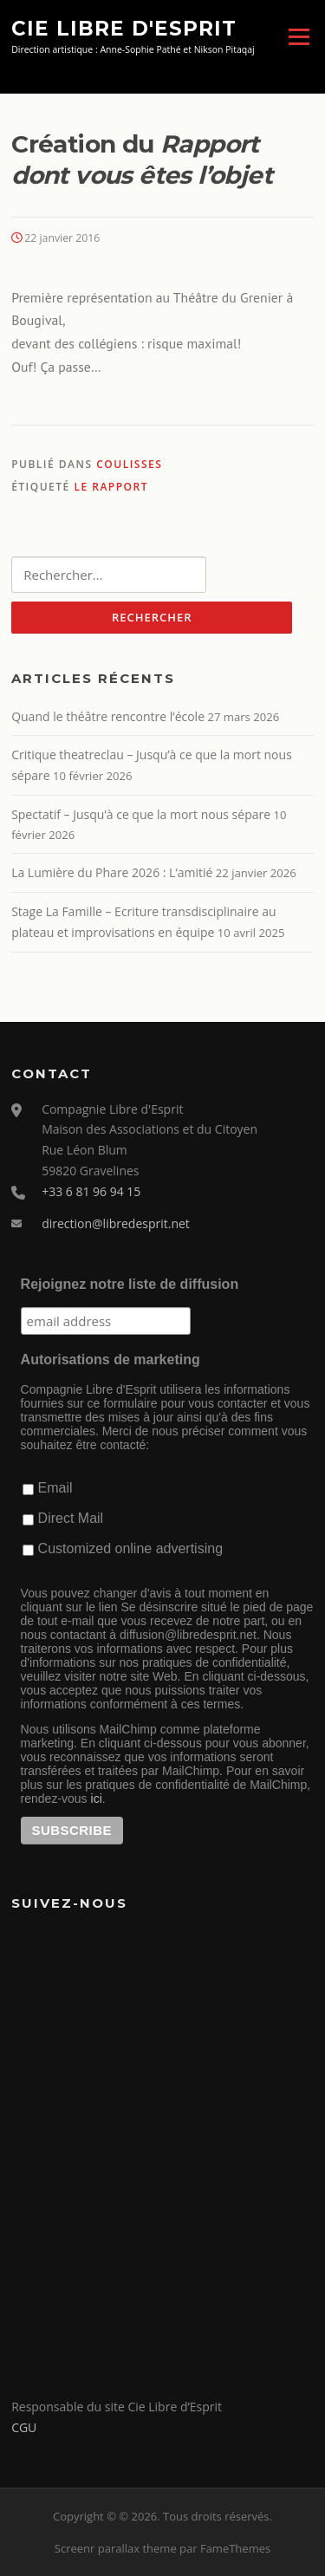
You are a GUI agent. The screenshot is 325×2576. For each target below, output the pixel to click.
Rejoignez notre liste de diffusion (130, 1284)
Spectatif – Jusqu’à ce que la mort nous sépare (140, 814)
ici (96, 1798)
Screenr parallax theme (116, 2548)
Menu (298, 36)
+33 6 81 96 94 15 (91, 1191)
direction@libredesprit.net (116, 1223)
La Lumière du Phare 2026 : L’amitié (111, 872)
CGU (23, 2427)
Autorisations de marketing (110, 1359)
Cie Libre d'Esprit (124, 28)
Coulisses (129, 464)
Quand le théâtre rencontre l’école (108, 716)
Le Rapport (111, 486)
